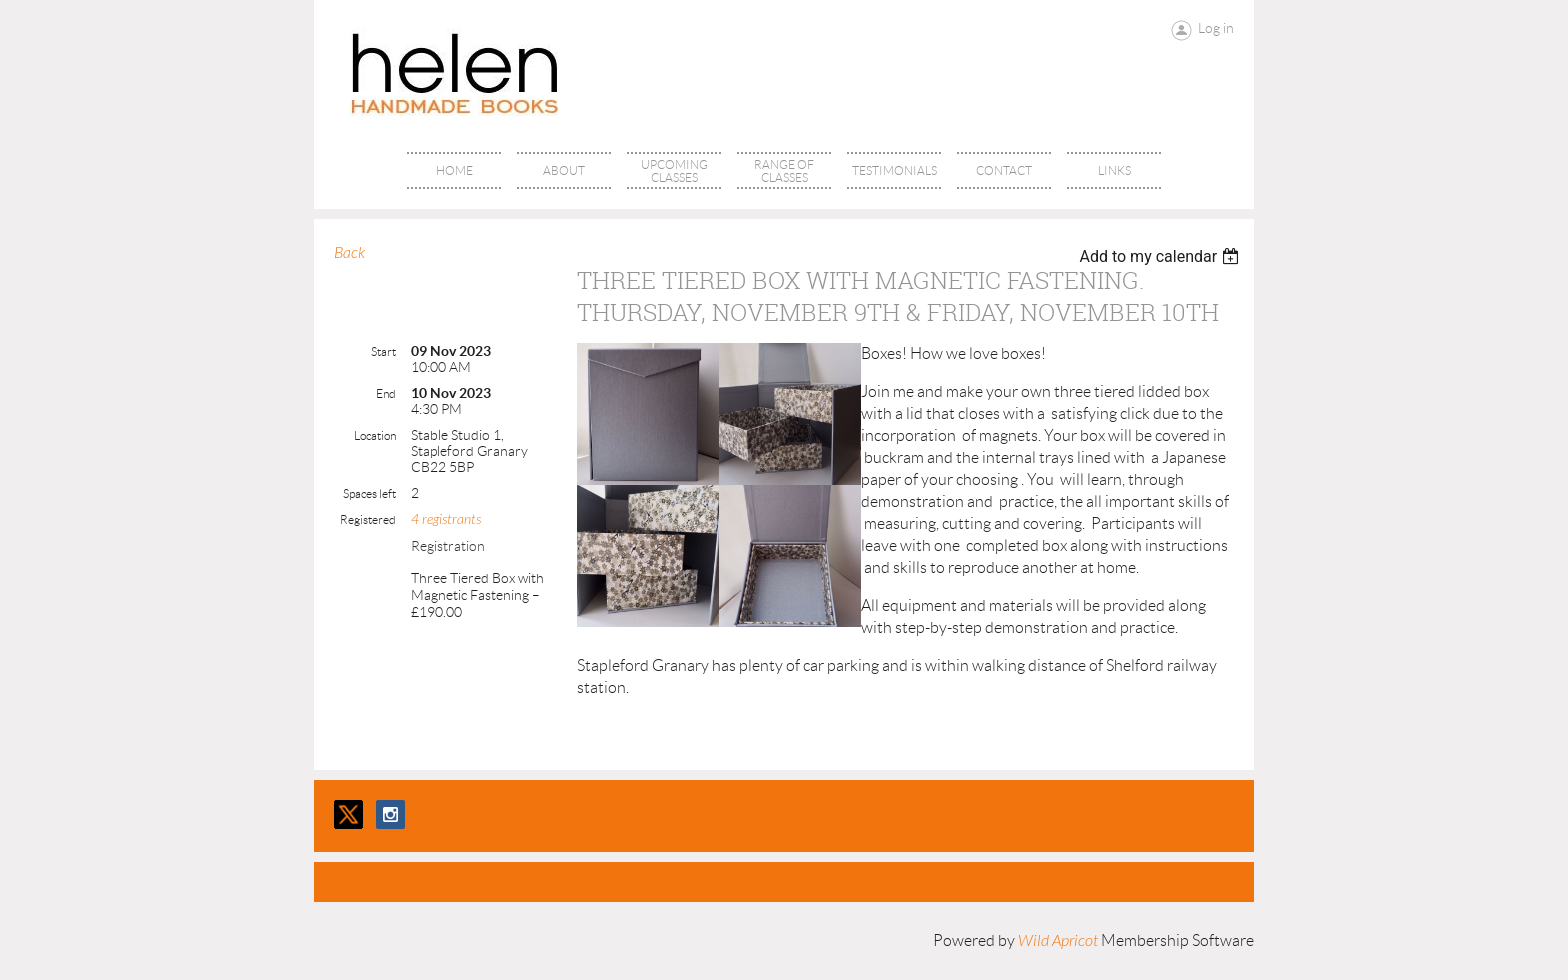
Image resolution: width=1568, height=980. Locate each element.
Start (383, 351)
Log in (1216, 28)
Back (349, 253)
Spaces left (369, 493)
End (386, 393)
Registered (368, 519)
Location (375, 435)
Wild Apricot (1058, 941)
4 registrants (446, 519)
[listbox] (1161, 256)
